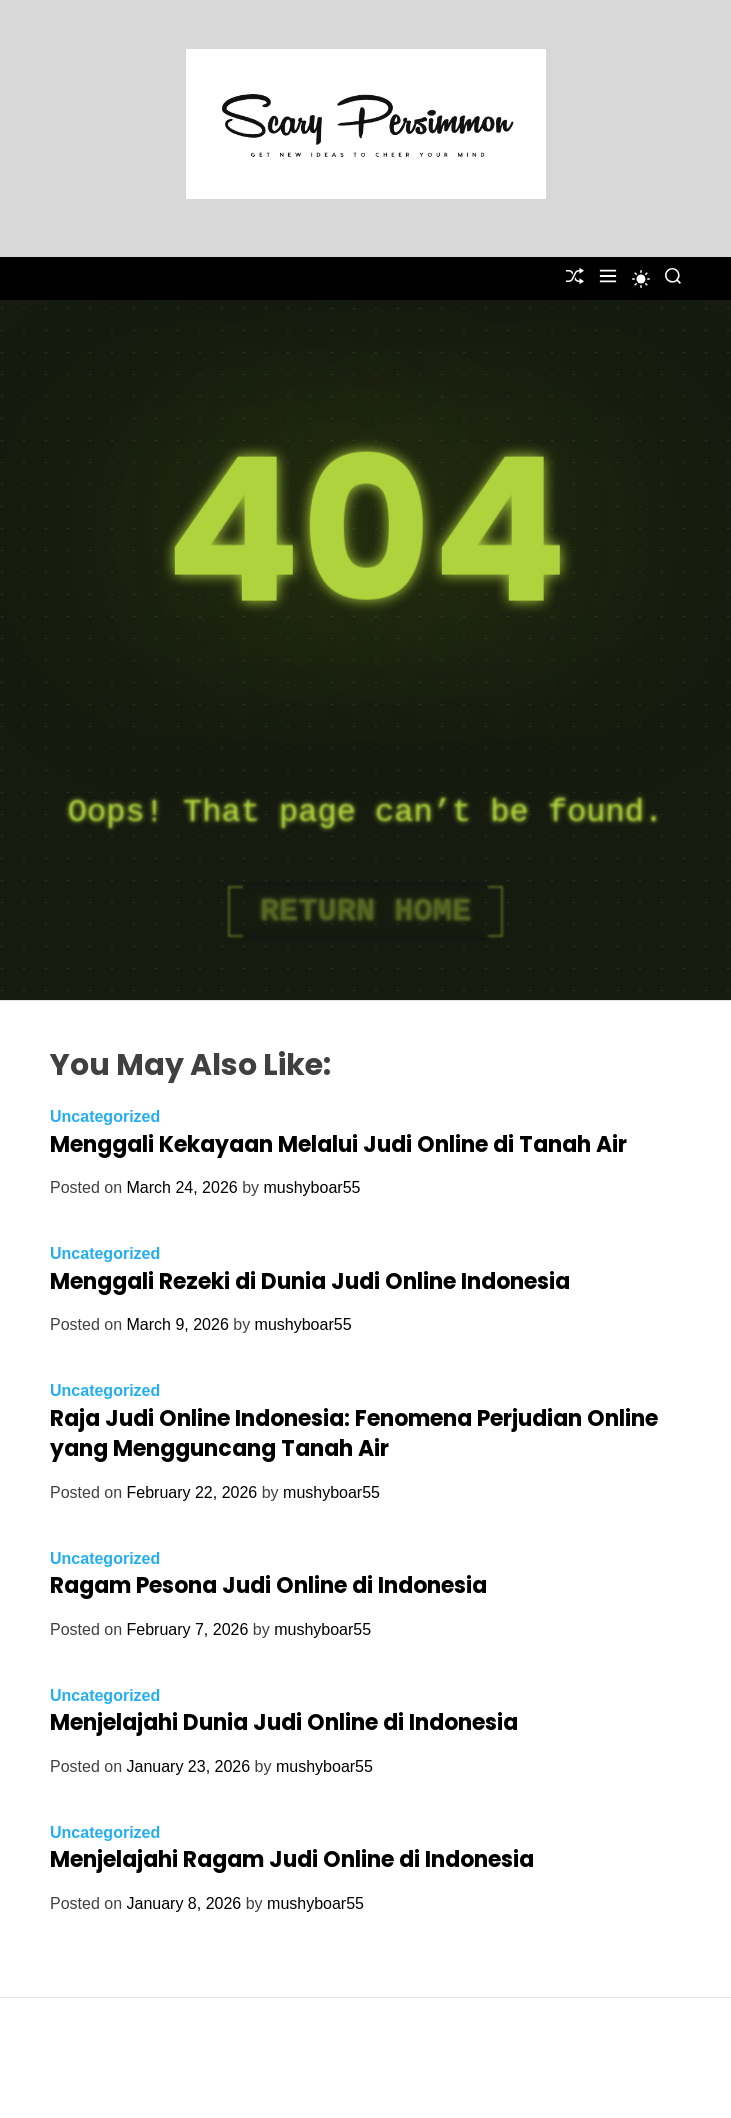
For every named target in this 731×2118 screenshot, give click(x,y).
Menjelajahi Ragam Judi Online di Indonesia (292, 1859)
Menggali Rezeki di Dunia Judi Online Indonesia (310, 1281)
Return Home (365, 911)
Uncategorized (105, 1116)
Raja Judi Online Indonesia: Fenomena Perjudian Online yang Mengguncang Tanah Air (354, 1434)
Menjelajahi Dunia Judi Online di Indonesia (284, 1722)
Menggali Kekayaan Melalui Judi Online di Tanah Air (338, 1144)
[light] (641, 279)
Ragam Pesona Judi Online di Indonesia (268, 1585)
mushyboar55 (311, 1187)
